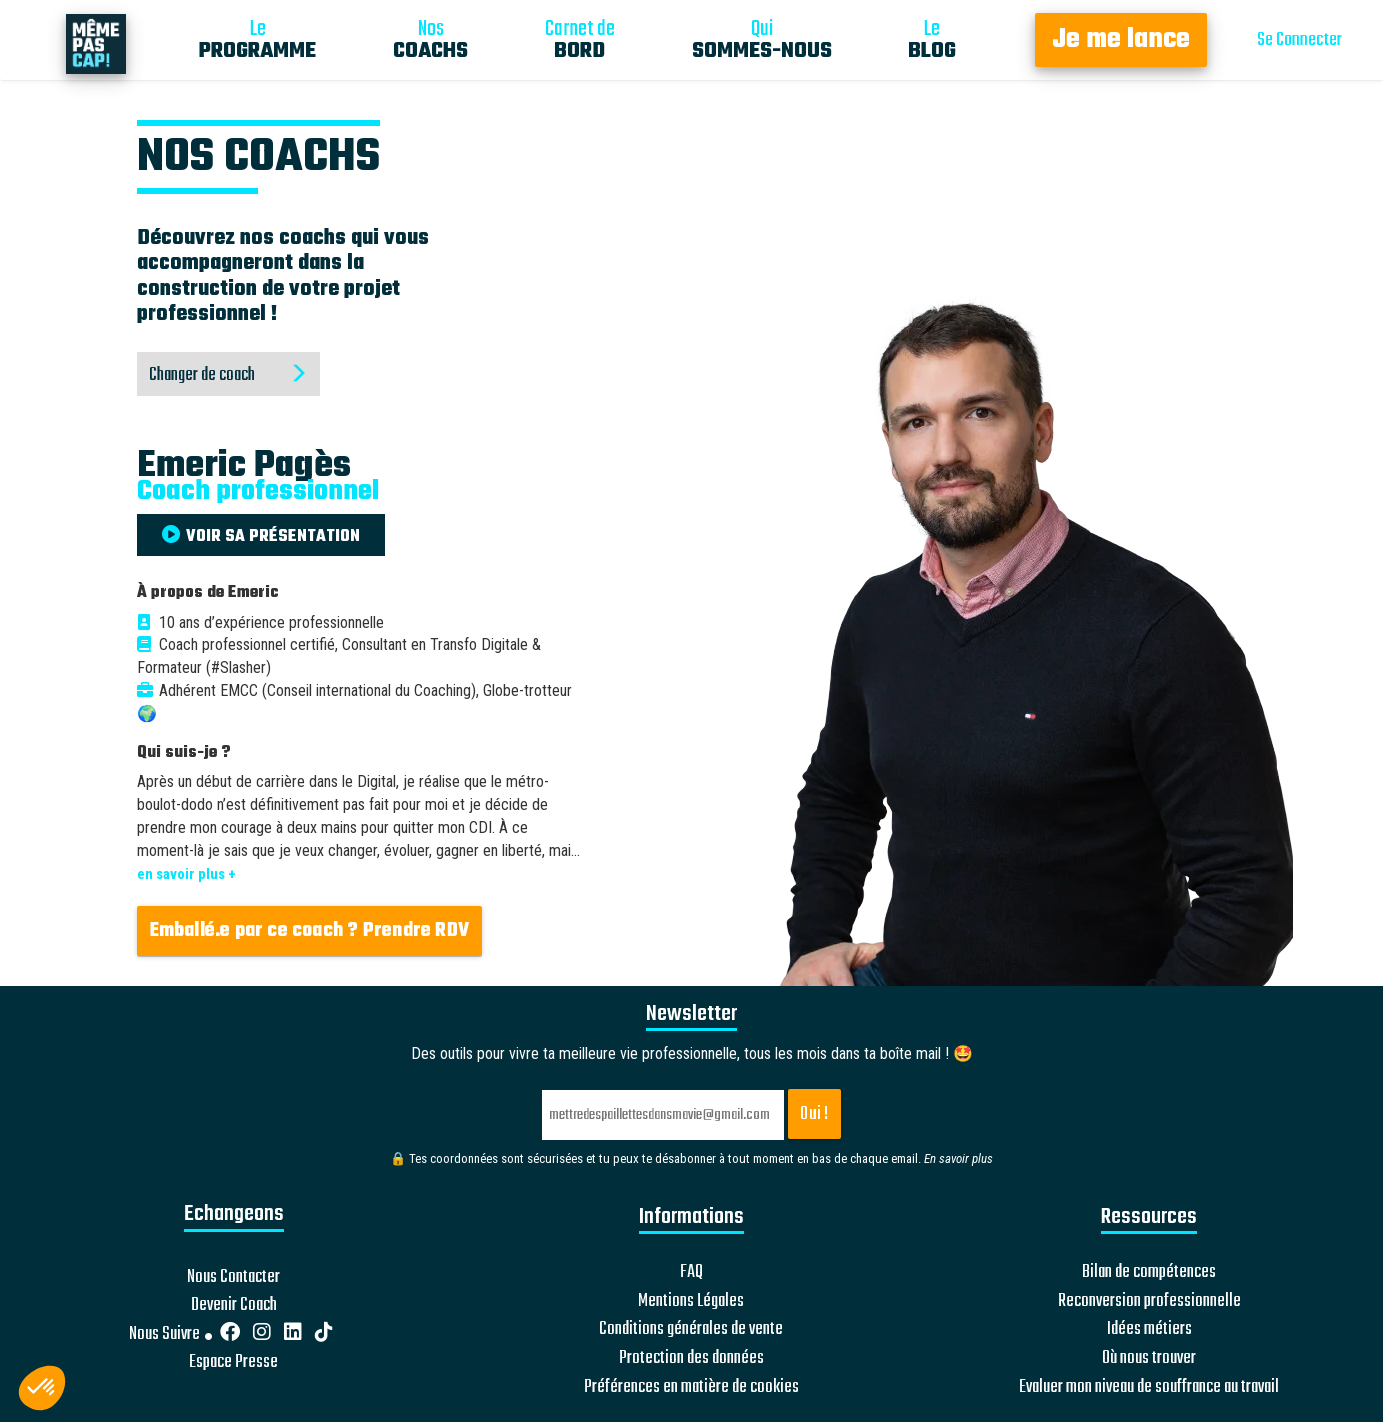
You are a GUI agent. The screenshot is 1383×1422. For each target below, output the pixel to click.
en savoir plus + (186, 874)
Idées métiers (1149, 1330)
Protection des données (691, 1359)
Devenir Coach (234, 1306)
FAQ (691, 1273)
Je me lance (1121, 40)
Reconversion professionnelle (1149, 1302)
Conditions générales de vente (691, 1330)
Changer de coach (228, 375)
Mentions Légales (691, 1302)
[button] (42, 1388)
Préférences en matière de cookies (691, 1388)
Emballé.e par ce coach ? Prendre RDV (310, 931)
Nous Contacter (233, 1277)
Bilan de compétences (1149, 1273)
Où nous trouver (1149, 1359)
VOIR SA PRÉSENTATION (261, 537)
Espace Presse (233, 1363)
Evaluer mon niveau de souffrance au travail (1149, 1388)
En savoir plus (958, 1158)
